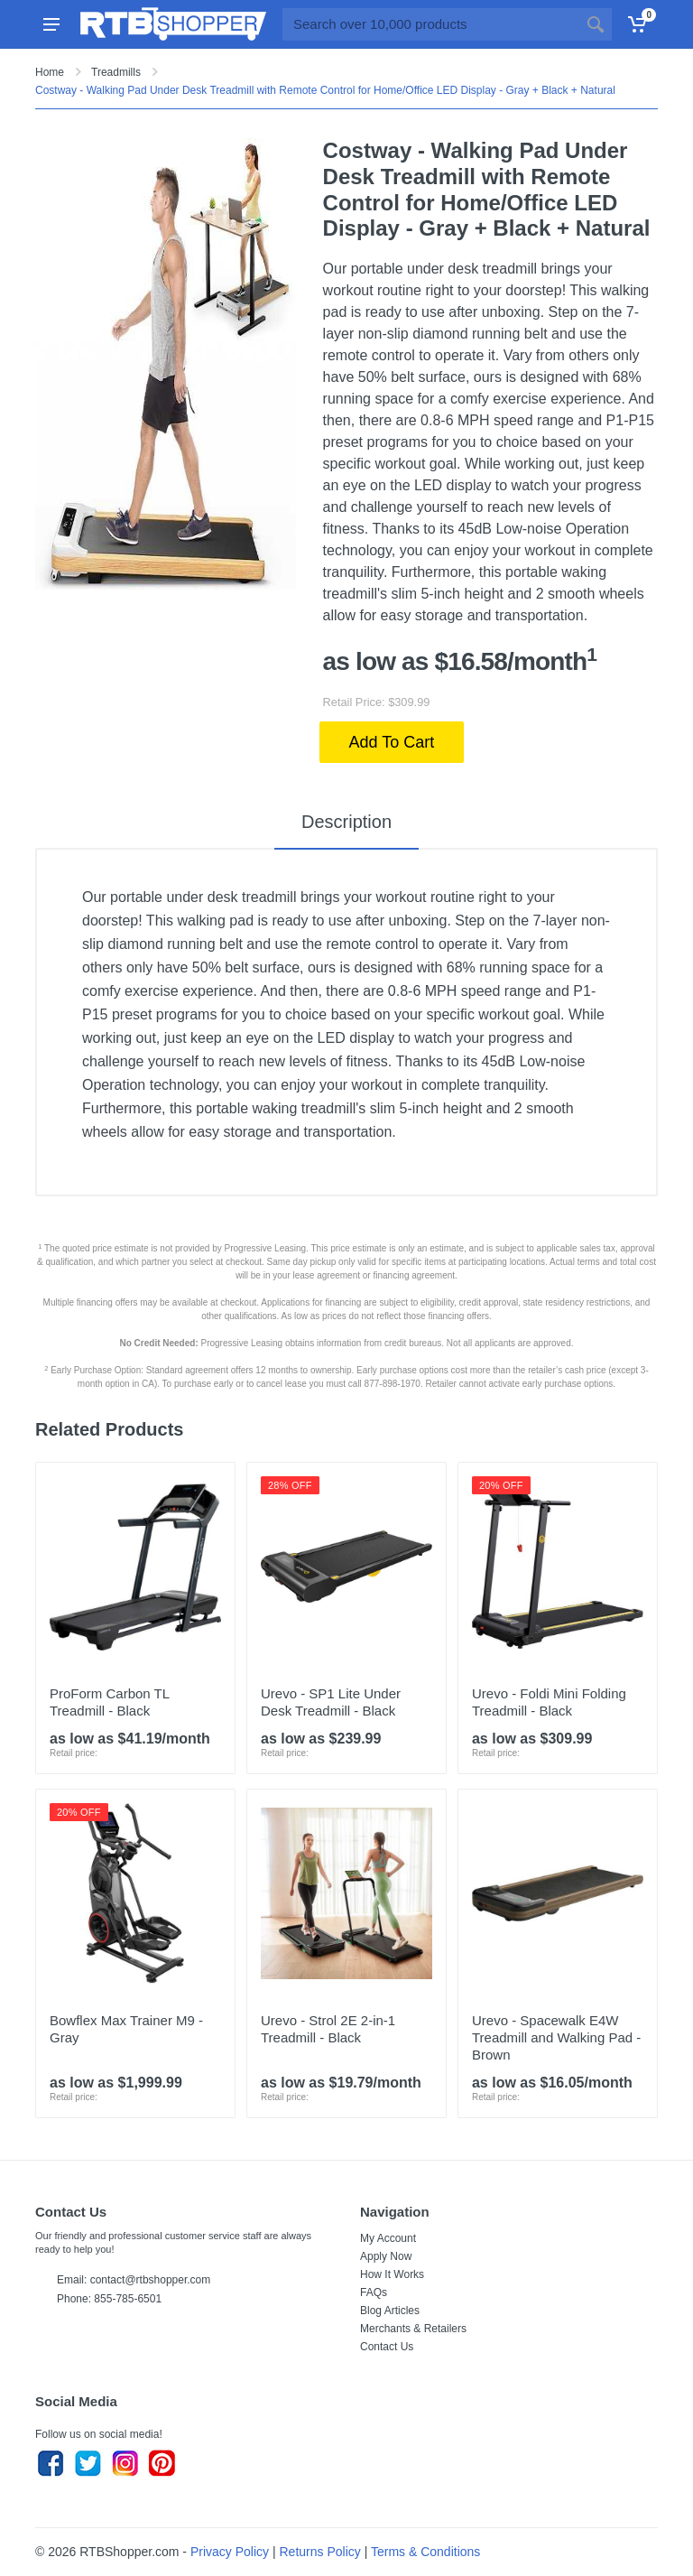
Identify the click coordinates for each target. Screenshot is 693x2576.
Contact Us (386, 2346)
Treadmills (116, 72)
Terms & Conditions (425, 2551)
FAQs (373, 2292)
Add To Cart (392, 742)
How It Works (392, 2274)
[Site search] (430, 24)
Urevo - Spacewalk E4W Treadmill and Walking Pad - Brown (556, 2037)
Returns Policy (320, 2551)
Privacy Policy (229, 2551)
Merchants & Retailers (413, 2328)
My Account (388, 2238)
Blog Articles (390, 2310)
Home (49, 72)
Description (346, 822)
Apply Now (385, 2256)
